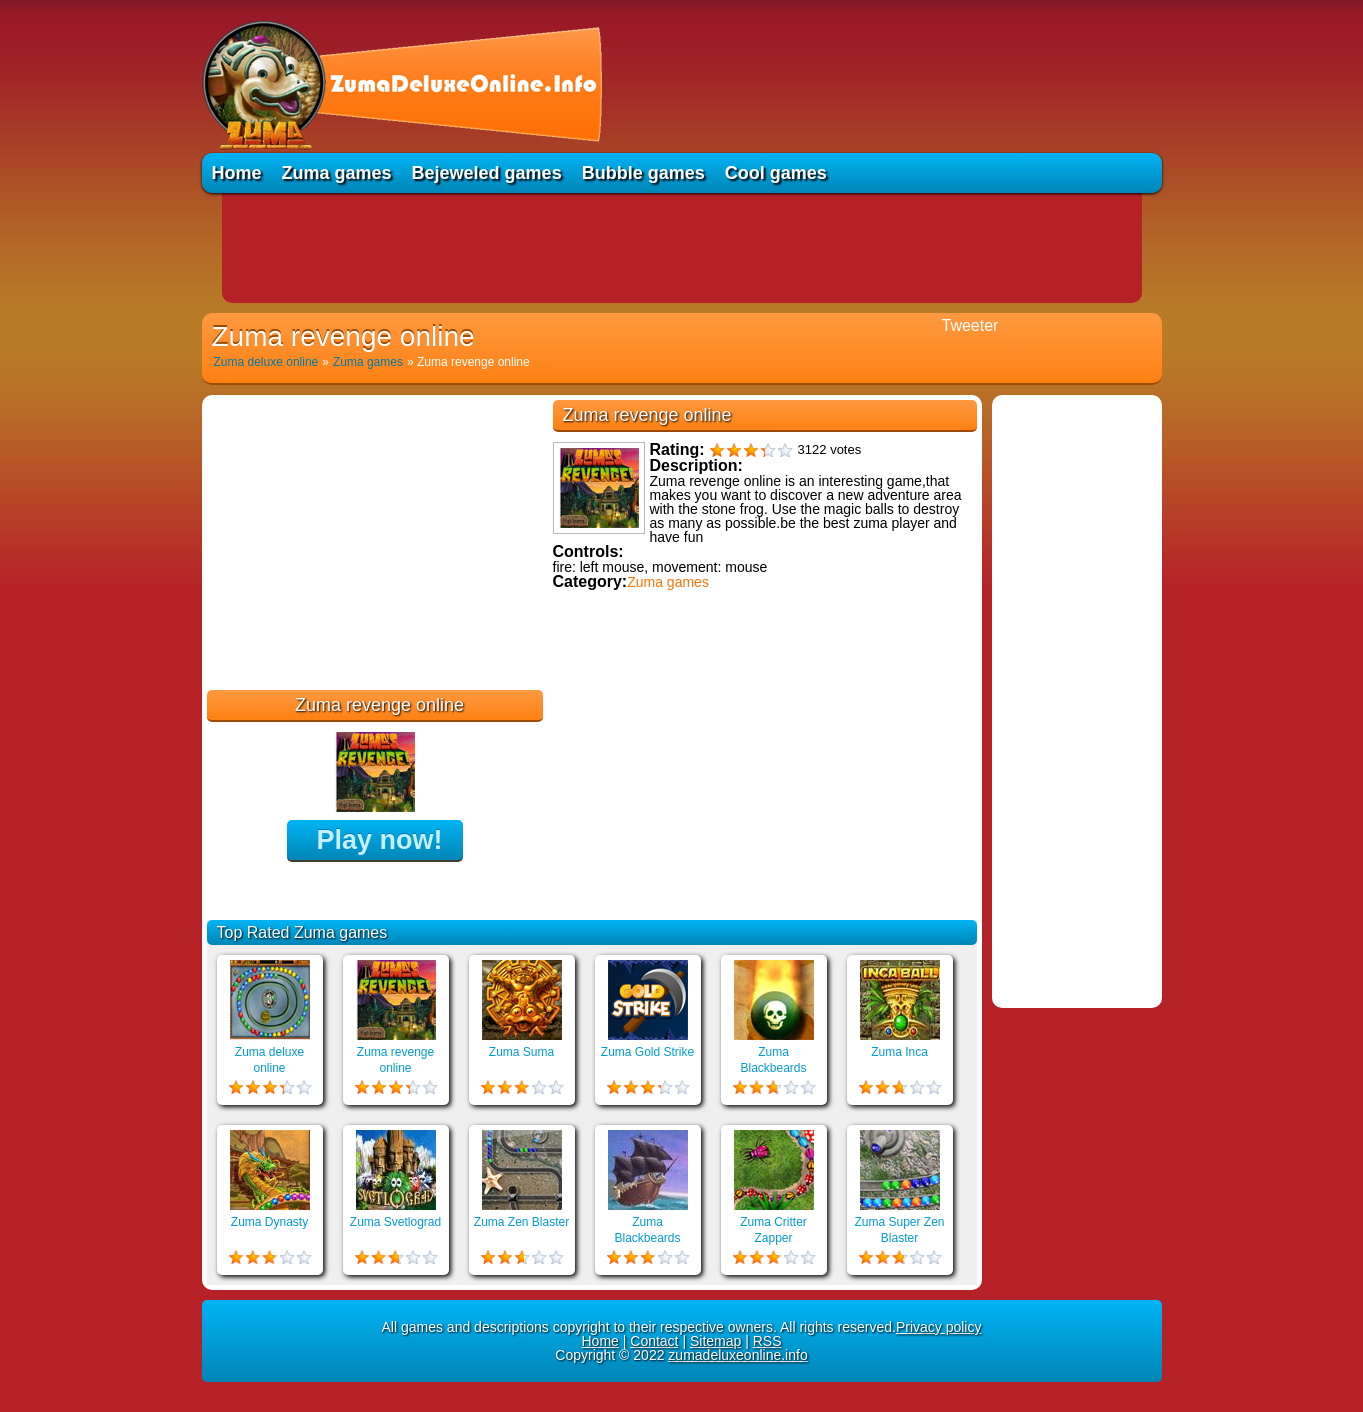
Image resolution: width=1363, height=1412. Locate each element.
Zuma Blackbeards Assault (647, 1238)
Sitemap (715, 1341)
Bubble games (643, 173)
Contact (654, 1341)
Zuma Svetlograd (395, 1222)
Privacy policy (939, 1327)
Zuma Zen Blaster (521, 1222)
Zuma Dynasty (269, 1222)
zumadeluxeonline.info (737, 1355)
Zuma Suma (521, 1052)
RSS (767, 1341)
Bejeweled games (487, 173)
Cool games (776, 173)
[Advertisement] (682, 248)
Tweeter (970, 325)
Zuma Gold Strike (647, 1052)
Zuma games (337, 173)
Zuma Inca (899, 1052)
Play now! (379, 840)
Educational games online (639, 697)
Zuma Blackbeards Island (773, 1068)
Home (237, 173)
